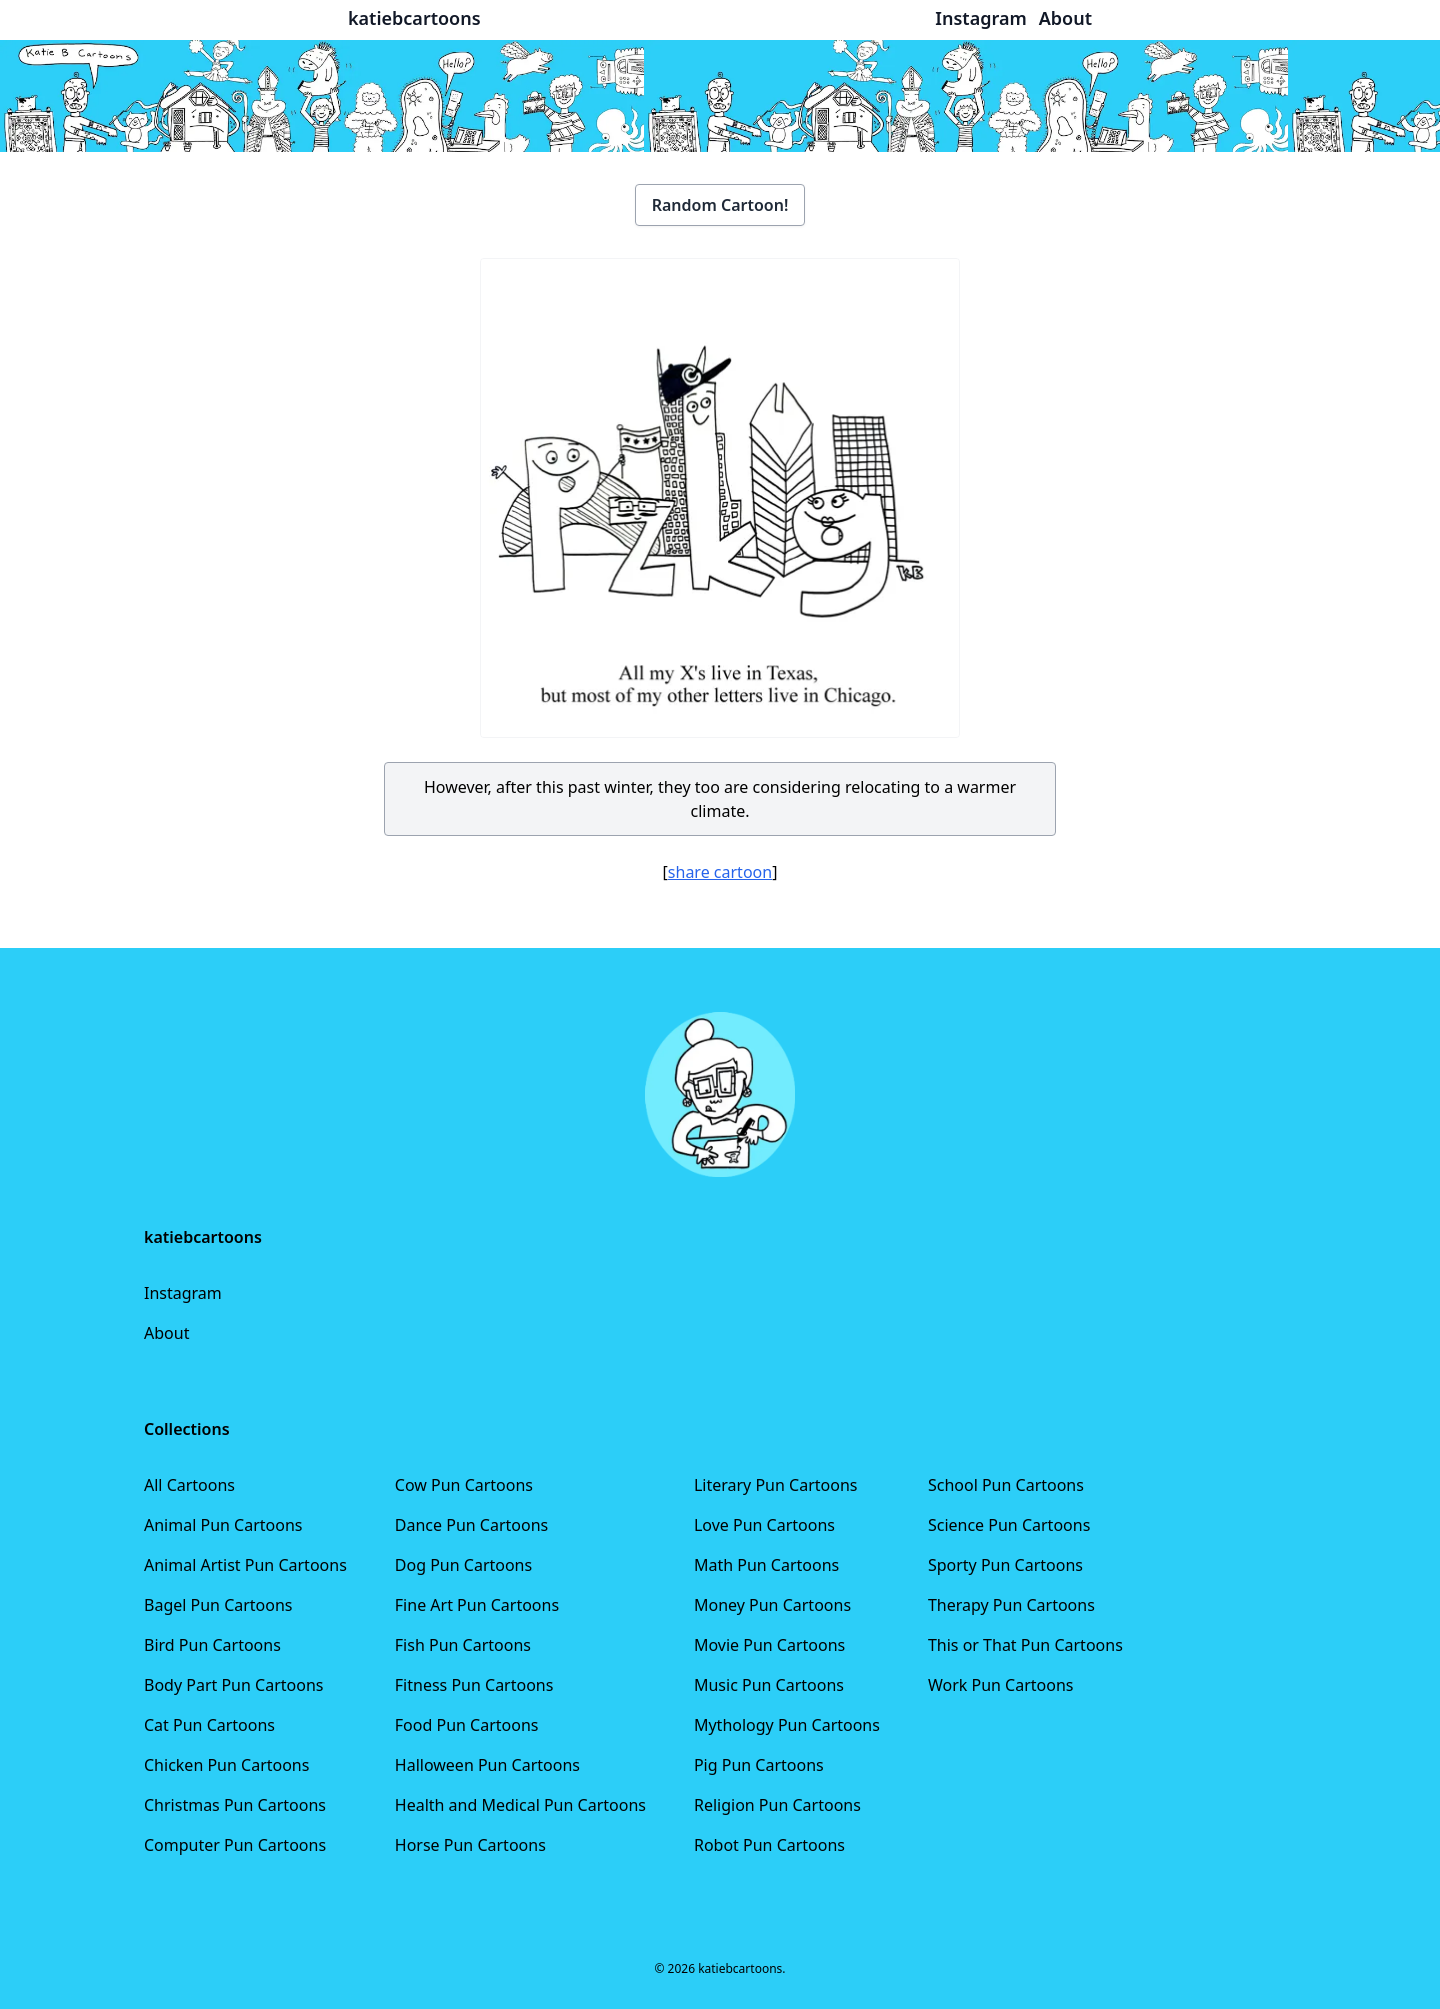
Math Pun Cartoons (766, 1565)
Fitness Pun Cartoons (474, 1685)
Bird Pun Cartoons (212, 1645)
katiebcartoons (414, 18)
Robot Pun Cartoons (769, 1845)
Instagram (183, 1293)
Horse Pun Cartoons (470, 1845)
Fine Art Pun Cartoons (477, 1605)
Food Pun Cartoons (467, 1725)
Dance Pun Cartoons (471, 1525)
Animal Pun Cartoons (223, 1525)
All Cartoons (189, 1485)
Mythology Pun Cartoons (787, 1725)
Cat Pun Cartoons (209, 1725)
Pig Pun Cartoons (759, 1765)
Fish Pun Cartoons (463, 1645)
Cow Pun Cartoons (464, 1485)
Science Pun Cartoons (1009, 1525)
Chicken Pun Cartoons (226, 1765)
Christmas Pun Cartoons (235, 1805)
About (166, 1333)
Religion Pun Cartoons (777, 1805)
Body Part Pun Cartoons (233, 1685)
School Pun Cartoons (1006, 1485)
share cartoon (720, 872)
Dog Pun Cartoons (463, 1565)
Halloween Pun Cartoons (487, 1765)
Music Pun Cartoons (769, 1685)
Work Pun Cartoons (1001, 1685)
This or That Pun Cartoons (1025, 1645)
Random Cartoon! (720, 205)
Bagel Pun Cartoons (218, 1605)
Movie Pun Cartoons (769, 1645)
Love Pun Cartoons (764, 1525)
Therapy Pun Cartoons (1011, 1605)
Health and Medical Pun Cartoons (520, 1805)
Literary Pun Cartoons (776, 1485)
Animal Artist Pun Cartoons (245, 1565)
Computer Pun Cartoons (235, 1845)
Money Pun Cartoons (772, 1605)
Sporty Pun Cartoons (1005, 1565)
